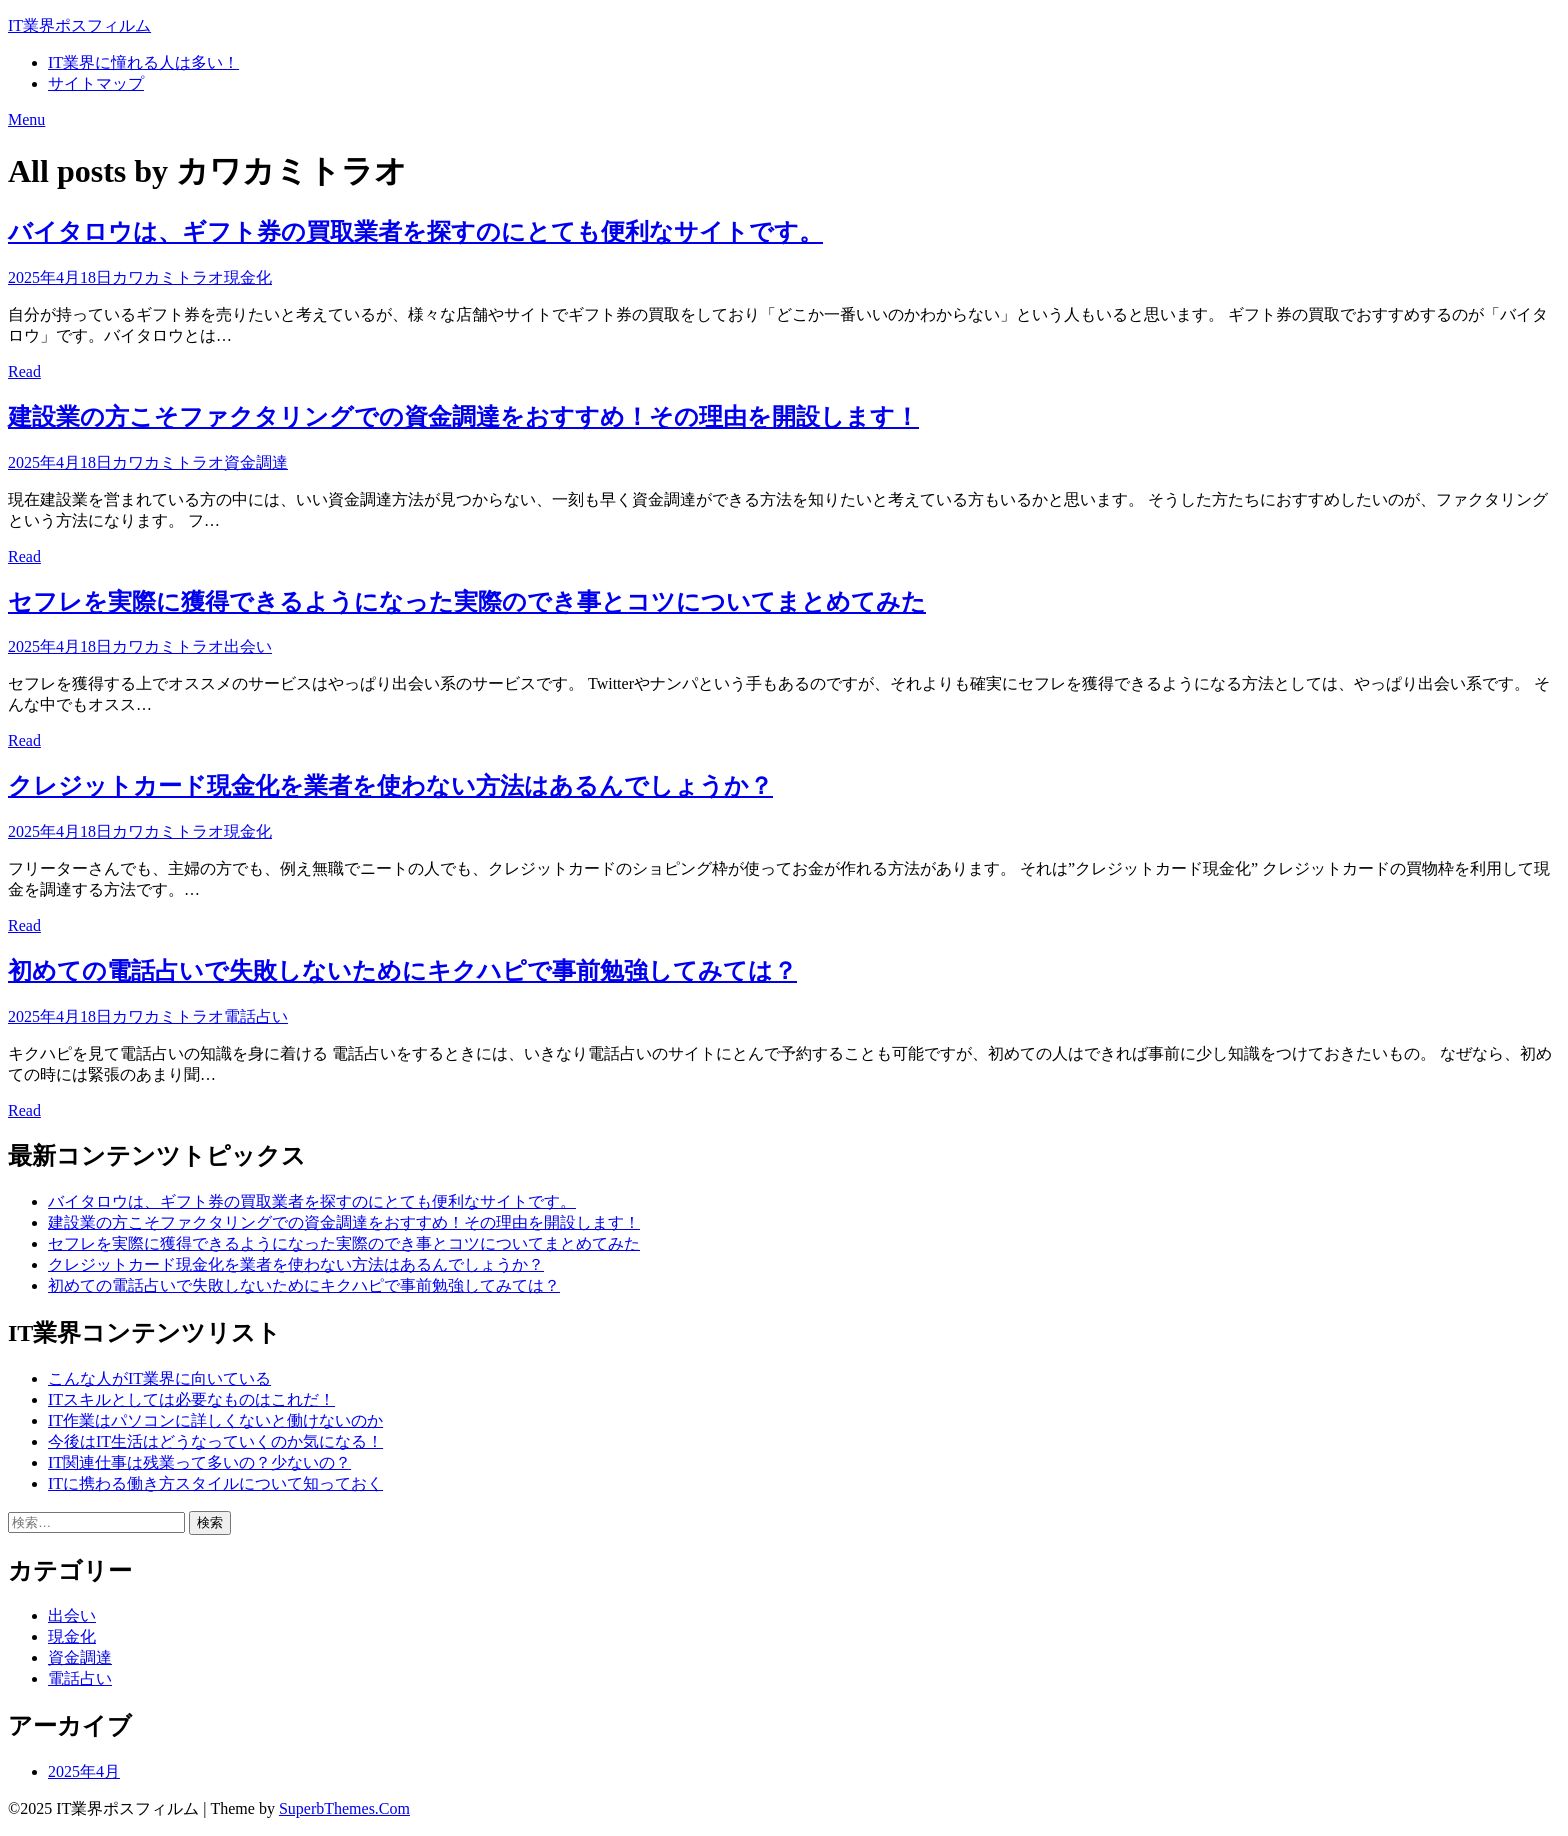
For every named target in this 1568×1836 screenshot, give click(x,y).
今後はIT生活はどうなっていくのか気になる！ (215, 1441)
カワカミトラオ (168, 277)
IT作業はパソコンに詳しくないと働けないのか (215, 1420)
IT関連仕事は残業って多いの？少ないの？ (199, 1462)
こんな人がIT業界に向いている (159, 1378)
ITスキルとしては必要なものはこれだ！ (191, 1399)
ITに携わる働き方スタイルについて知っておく (215, 1483)
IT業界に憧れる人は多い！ (143, 62)
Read (24, 371)
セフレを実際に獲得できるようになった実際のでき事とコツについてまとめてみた (467, 602)
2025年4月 (84, 1771)
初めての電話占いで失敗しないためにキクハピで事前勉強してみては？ (402, 971)
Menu (26, 119)
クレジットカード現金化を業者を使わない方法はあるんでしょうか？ (390, 786)
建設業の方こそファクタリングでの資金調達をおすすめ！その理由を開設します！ (463, 417)
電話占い (256, 1016)
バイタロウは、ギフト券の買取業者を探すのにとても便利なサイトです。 (415, 232)
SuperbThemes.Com (344, 1808)
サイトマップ (96, 83)
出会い (248, 646)
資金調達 (256, 462)
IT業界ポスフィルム (79, 25)
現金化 (248, 277)
